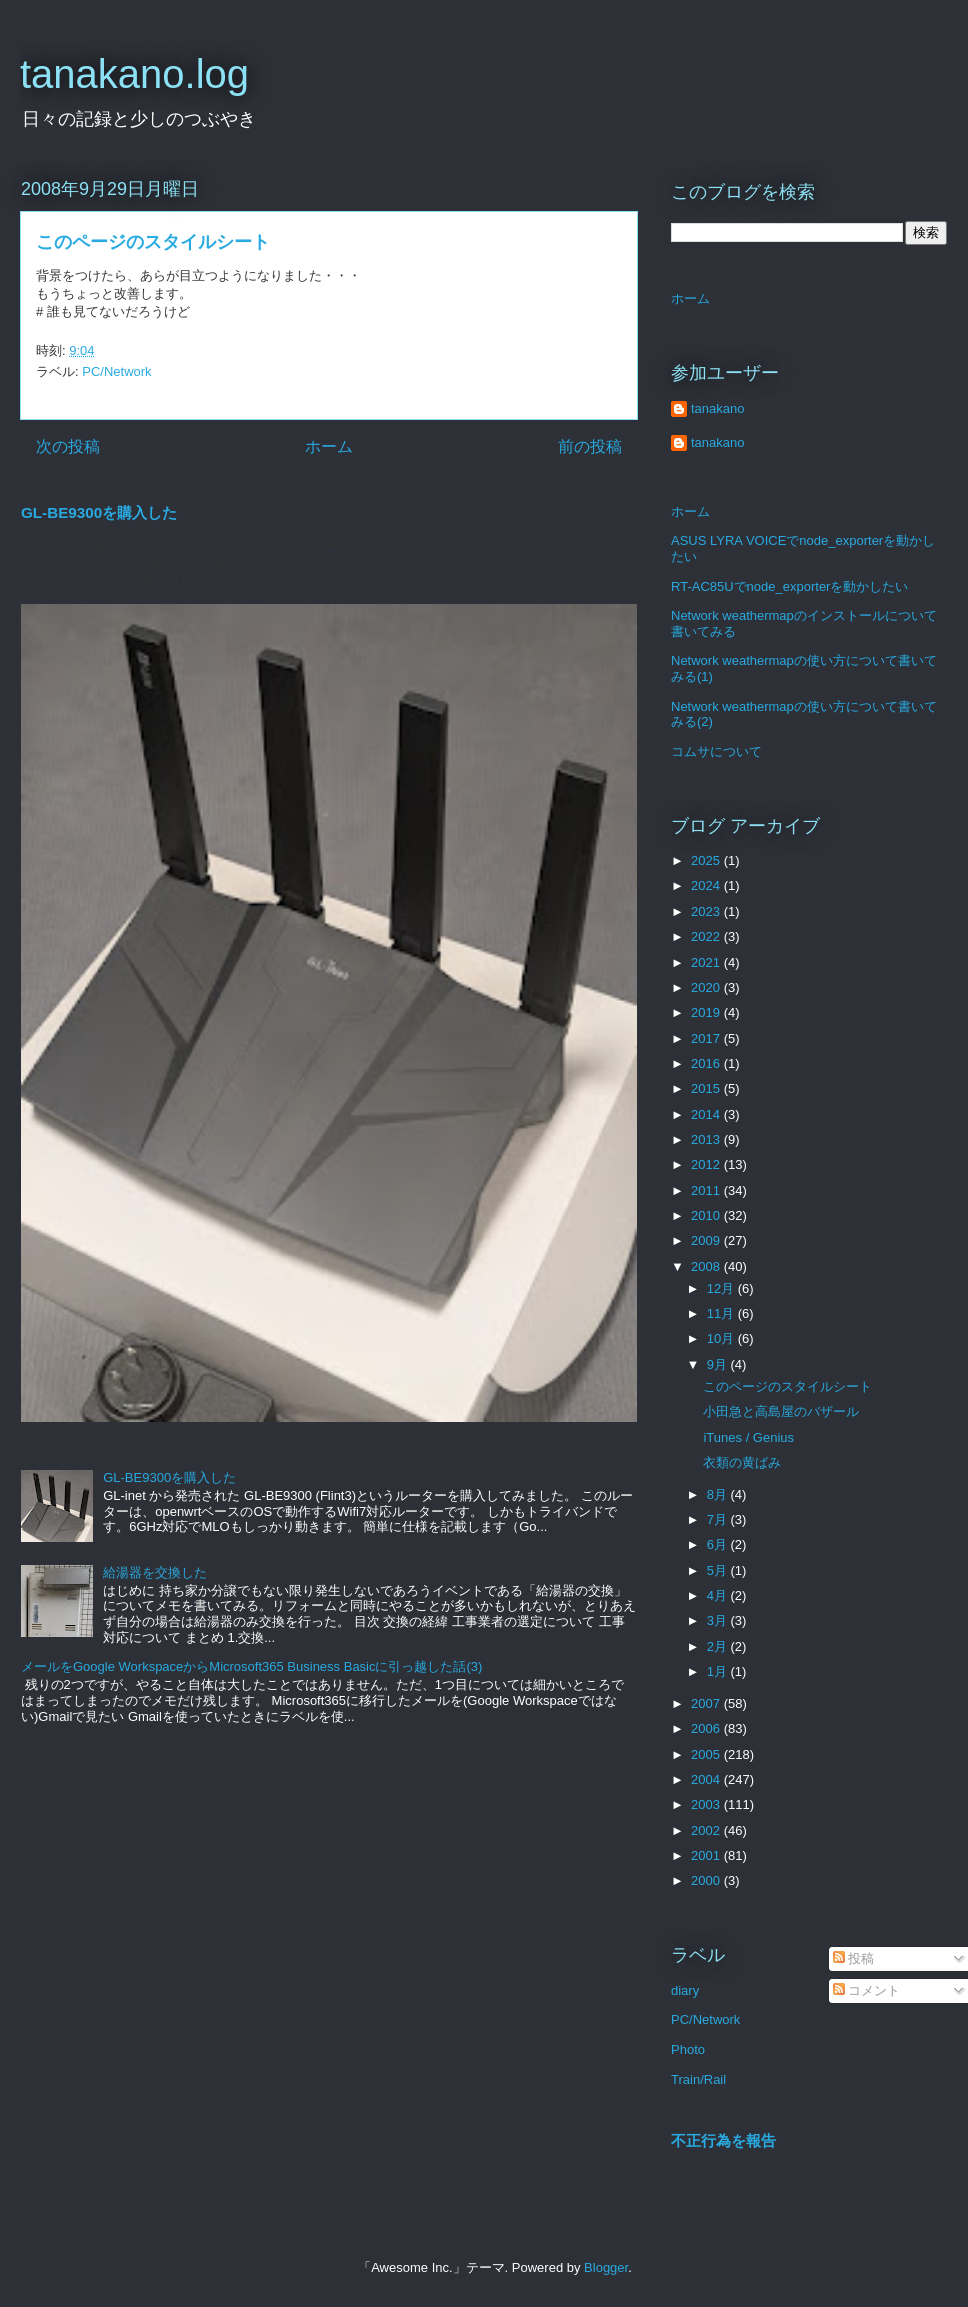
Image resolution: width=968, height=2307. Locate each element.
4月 (719, 1595)
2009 (707, 1240)
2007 (707, 1703)
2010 (707, 1215)
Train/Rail (698, 2079)
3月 (719, 1620)
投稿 (854, 1958)
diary (685, 1990)
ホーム (329, 446)
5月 (719, 1570)
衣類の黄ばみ (742, 1462)
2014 (707, 1114)
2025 (707, 860)
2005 (707, 1754)
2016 (707, 1063)
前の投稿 (590, 446)
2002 (707, 1830)
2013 (707, 1139)
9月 (719, 1364)
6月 (719, 1544)
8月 (719, 1494)
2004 (707, 1779)
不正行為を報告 (723, 2140)
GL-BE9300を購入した (99, 512)
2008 (707, 1266)
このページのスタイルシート (787, 1386)
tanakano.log (134, 74)
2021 (707, 962)
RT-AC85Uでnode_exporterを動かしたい (789, 586)
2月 (719, 1646)
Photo (688, 2049)
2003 (707, 1804)
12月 (722, 1288)
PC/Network (116, 371)
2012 (707, 1164)
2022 (707, 936)
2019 (707, 1012)
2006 (707, 1728)
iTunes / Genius (748, 1437)
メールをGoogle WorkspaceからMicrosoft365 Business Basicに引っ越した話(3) (251, 1666)
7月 (719, 1519)
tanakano (718, 408)
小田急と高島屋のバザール (781, 1411)
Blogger (606, 2267)
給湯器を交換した (155, 1572)
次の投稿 (68, 446)
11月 (722, 1313)
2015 (707, 1088)
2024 (707, 885)
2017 (707, 1038)
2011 (707, 1190)
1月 (719, 1671)
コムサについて (716, 751)
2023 (707, 911)
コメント (867, 1990)
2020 (707, 987)
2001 (707, 1855)
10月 (722, 1338)
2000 (707, 1880)
